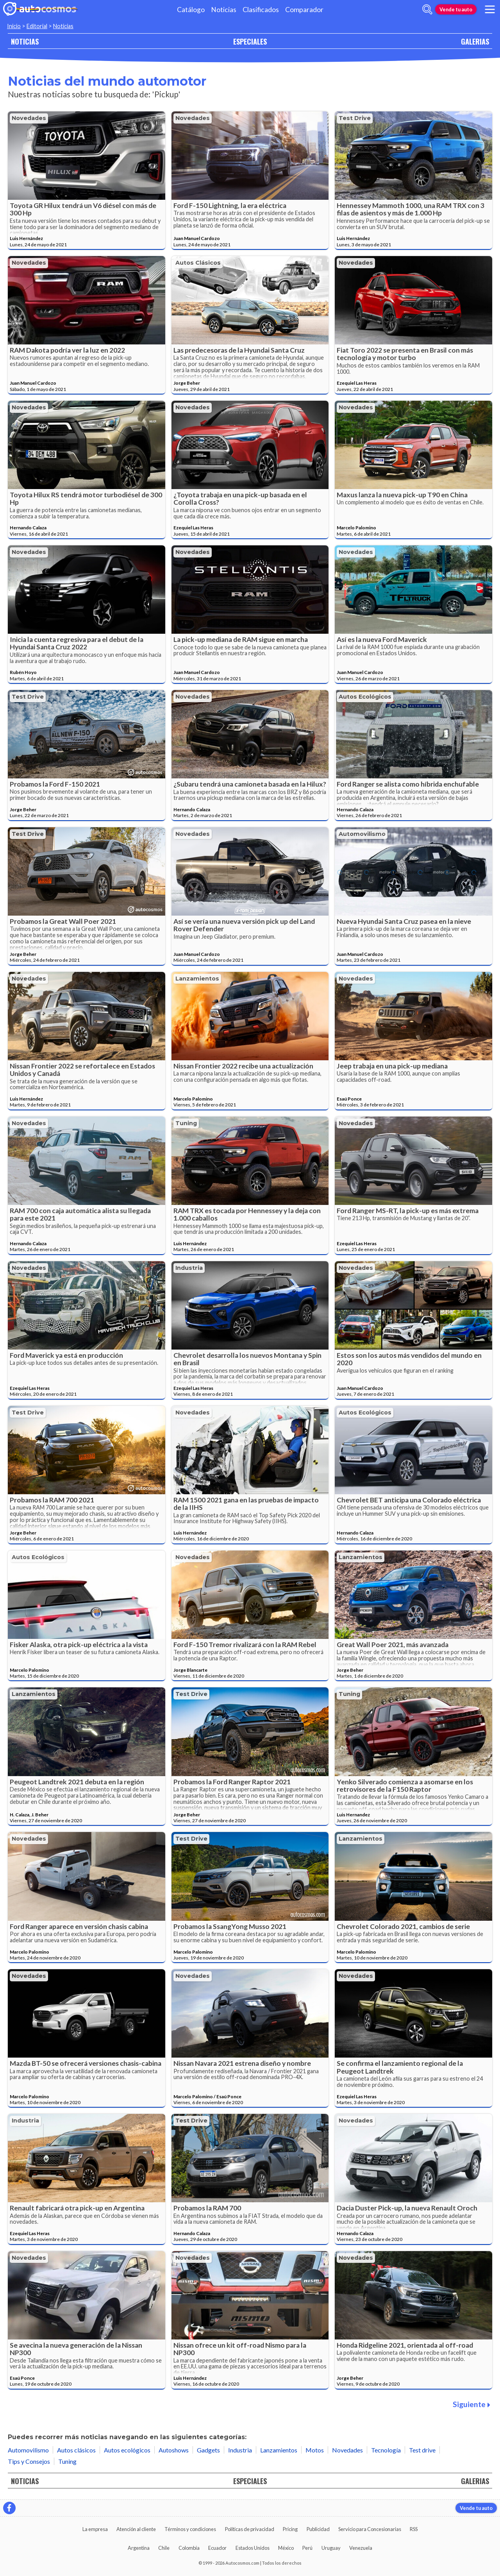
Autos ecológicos (365, 696)
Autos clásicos (198, 262)
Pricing (290, 2529)
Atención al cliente (136, 2529)
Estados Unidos (253, 2548)
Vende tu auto (455, 9)
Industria (189, 1267)
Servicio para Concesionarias (369, 2529)
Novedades (29, 118)
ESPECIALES (250, 41)
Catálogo (191, 9)
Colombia (189, 2548)
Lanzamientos (197, 978)
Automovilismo (362, 833)
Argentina (139, 2548)
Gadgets (208, 2450)
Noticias (223, 9)
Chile (164, 2548)
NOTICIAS (25, 41)
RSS (414, 2529)
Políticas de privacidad (249, 2529)
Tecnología (386, 2450)
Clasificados (261, 9)
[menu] (490, 9)
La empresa (95, 2529)
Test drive (355, 118)
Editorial (37, 26)
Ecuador (217, 2548)
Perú (307, 2548)
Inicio (14, 26)
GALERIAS (475, 41)
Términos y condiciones (190, 2529)
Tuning (186, 1123)
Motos (314, 2450)
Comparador (304, 9)
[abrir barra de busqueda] (427, 9)
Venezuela (360, 2548)
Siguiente (471, 2404)
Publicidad (318, 2529)
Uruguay (331, 2548)
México (286, 2548)
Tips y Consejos (29, 2461)
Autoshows (174, 2450)
